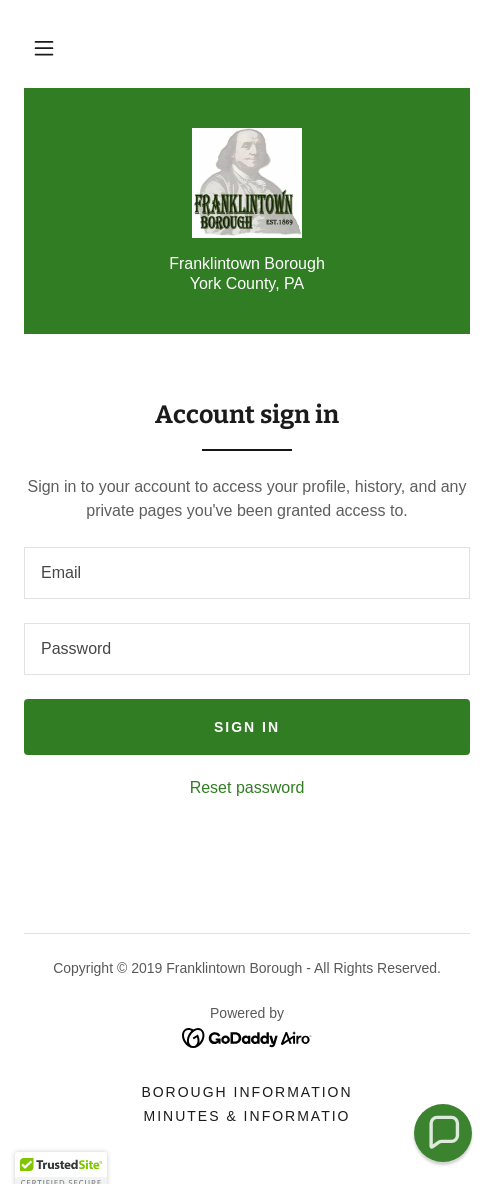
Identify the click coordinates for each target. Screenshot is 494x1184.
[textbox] (247, 573)
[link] (247, 183)
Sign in (247, 727)
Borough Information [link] (246, 1092)
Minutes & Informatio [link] (246, 1116)
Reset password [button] (247, 787)
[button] (44, 48)
